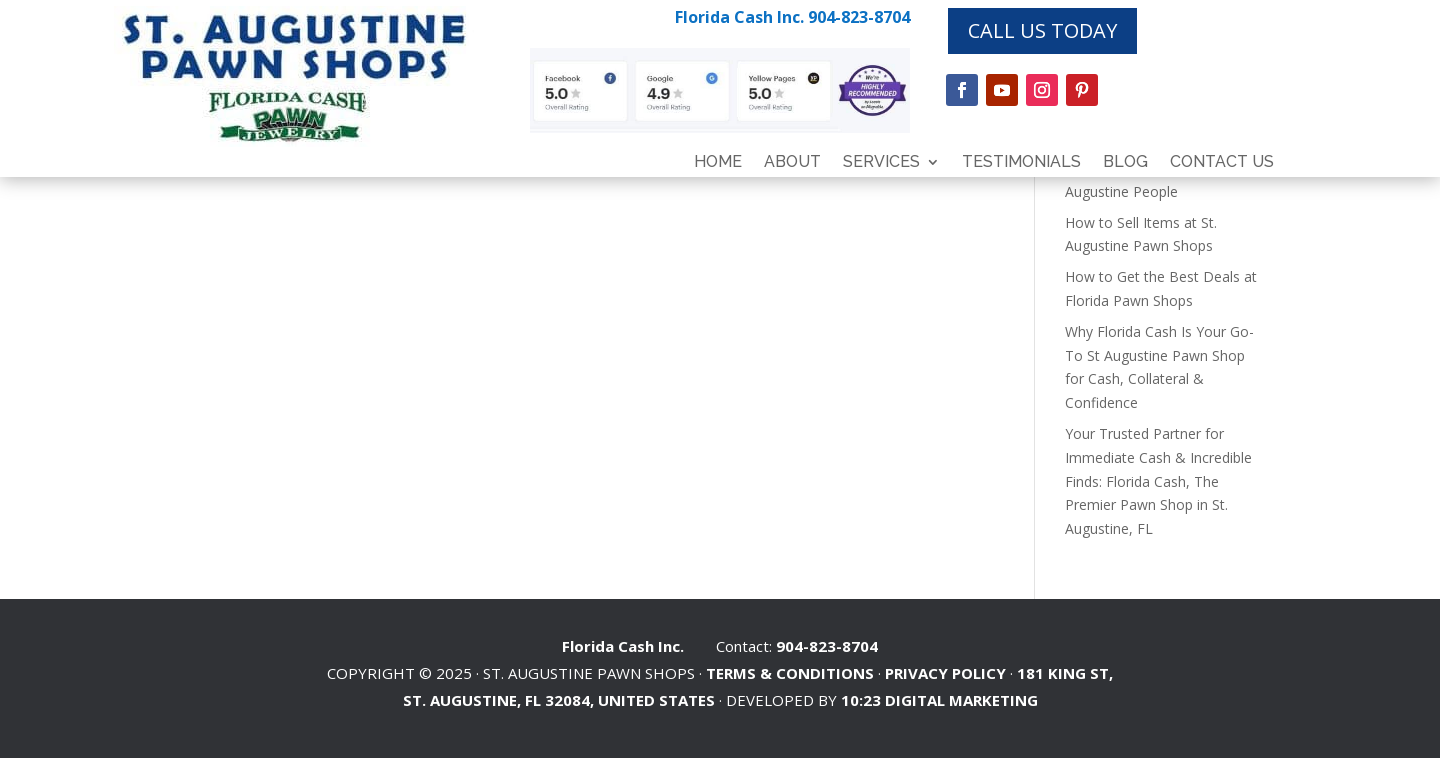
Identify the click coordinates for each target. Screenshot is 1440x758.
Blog (1125, 163)
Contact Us (1222, 163)
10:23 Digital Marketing (939, 700)
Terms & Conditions (790, 673)
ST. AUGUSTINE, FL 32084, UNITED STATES (559, 700)
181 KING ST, (1065, 673)
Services (881, 163)
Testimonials (1021, 163)
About (792, 163)
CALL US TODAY (1042, 30)
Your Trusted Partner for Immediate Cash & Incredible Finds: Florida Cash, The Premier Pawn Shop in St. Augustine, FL (1158, 481)
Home (718, 163)
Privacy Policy (945, 673)
